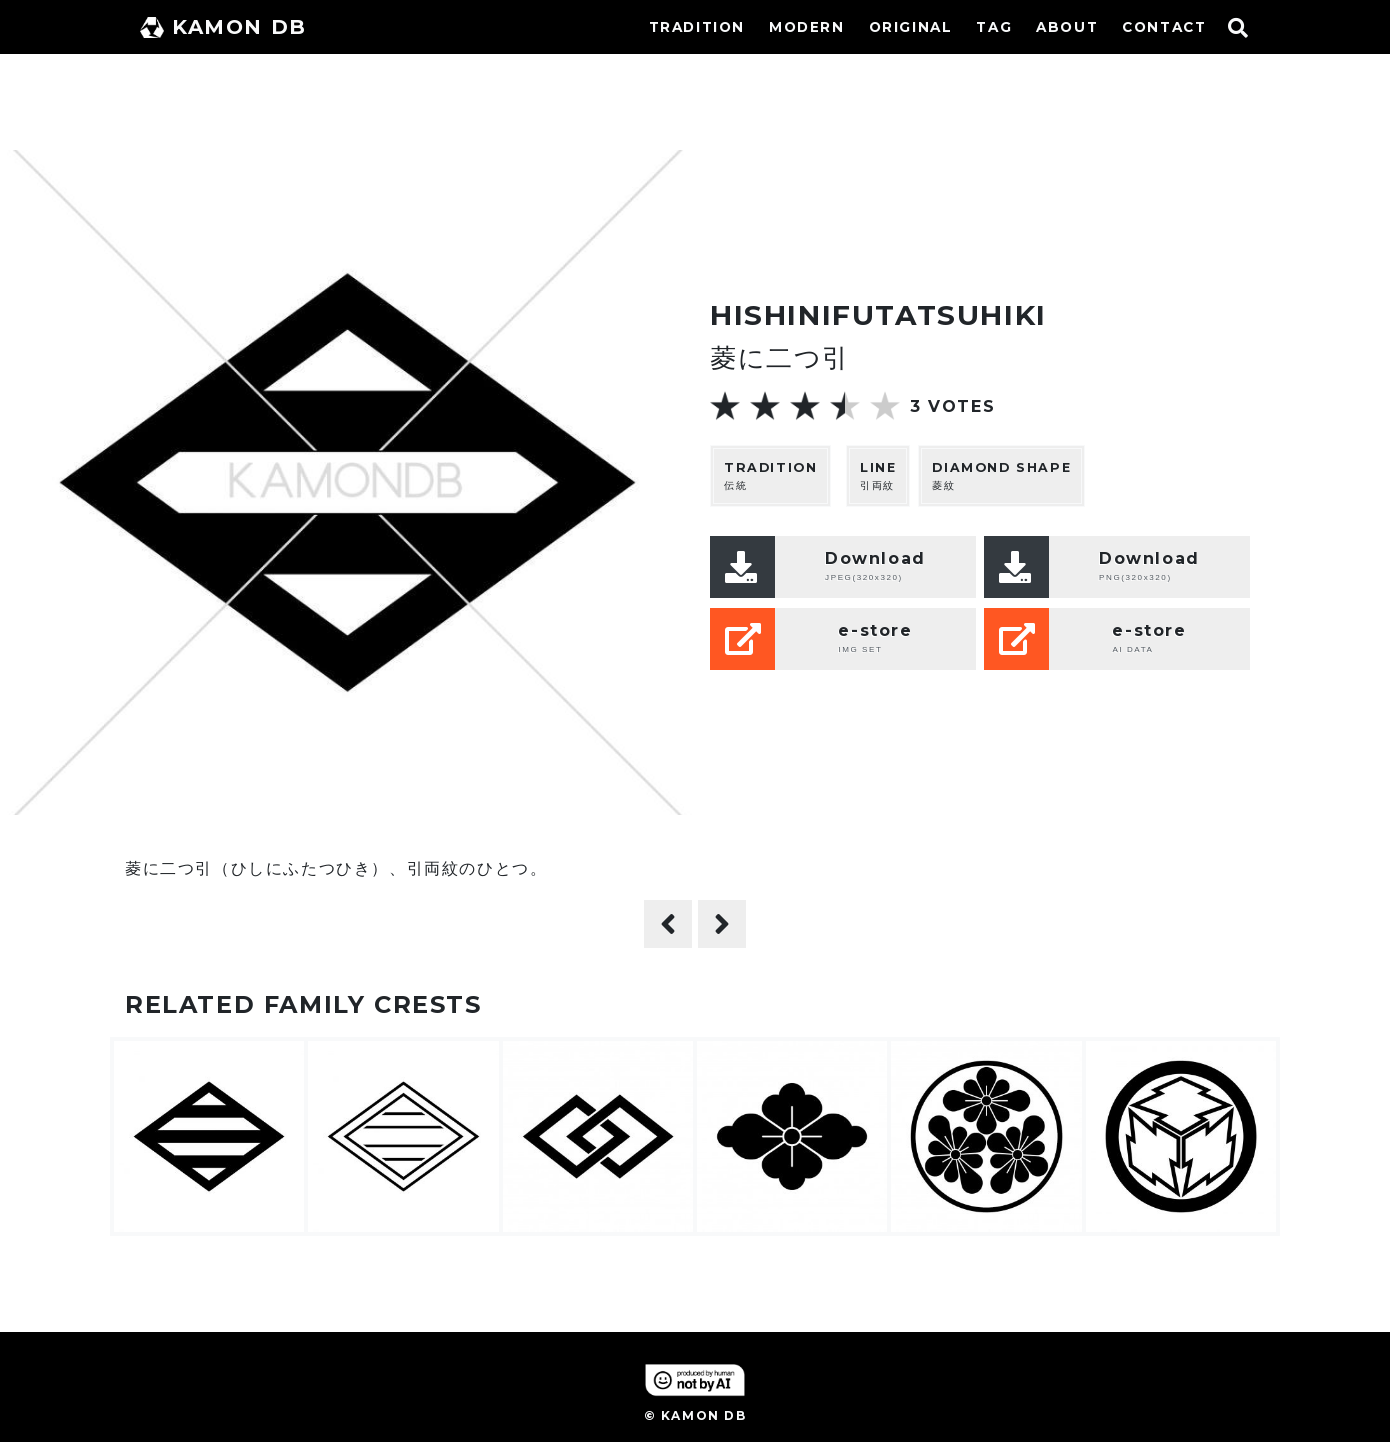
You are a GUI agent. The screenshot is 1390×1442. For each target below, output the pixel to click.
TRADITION (697, 27)
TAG (994, 27)
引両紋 (878, 475)
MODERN (807, 27)
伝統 (770, 475)
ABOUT (1067, 27)
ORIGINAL (911, 27)
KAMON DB (223, 27)
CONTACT (1164, 27)
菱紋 (1001, 475)
